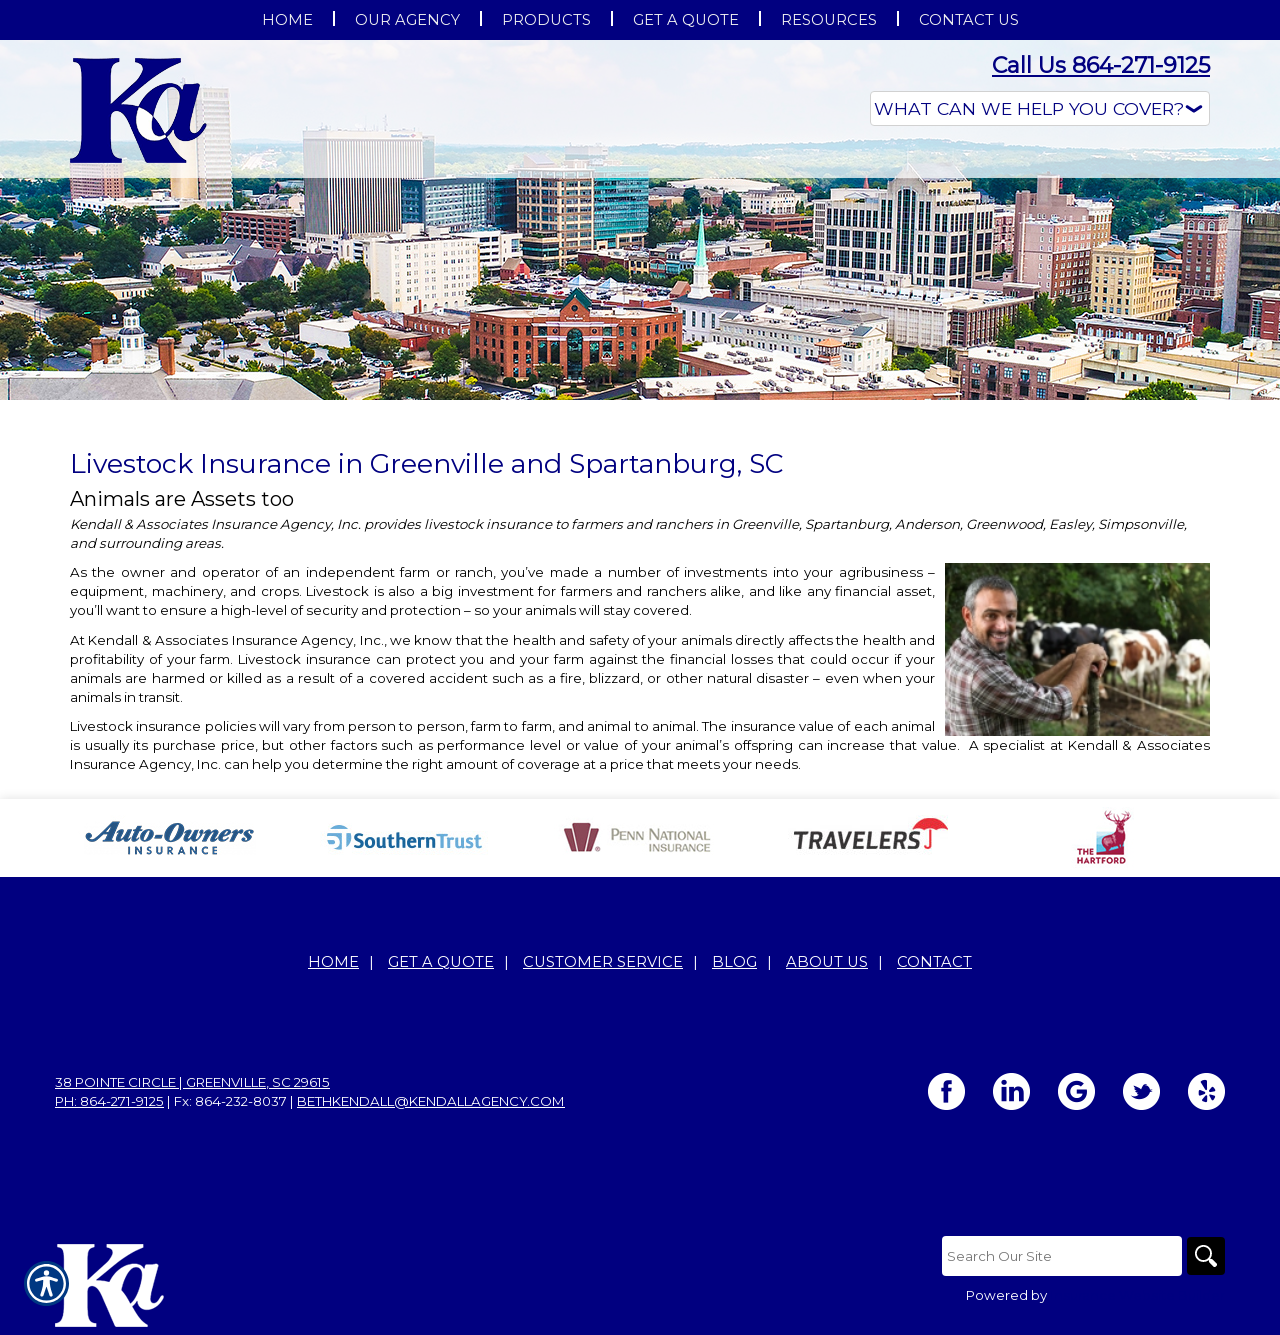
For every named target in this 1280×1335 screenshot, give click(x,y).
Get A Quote (441, 962)
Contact (934, 962)
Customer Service (603, 962)
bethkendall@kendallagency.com (431, 1101)
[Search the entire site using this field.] (1060, 1256)
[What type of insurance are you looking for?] (1040, 108)
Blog (734, 962)
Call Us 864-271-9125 (1101, 65)
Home (333, 962)
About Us (827, 962)
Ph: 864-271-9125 (109, 1101)
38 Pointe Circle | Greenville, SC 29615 (192, 1082)
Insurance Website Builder (1137, 1295)
